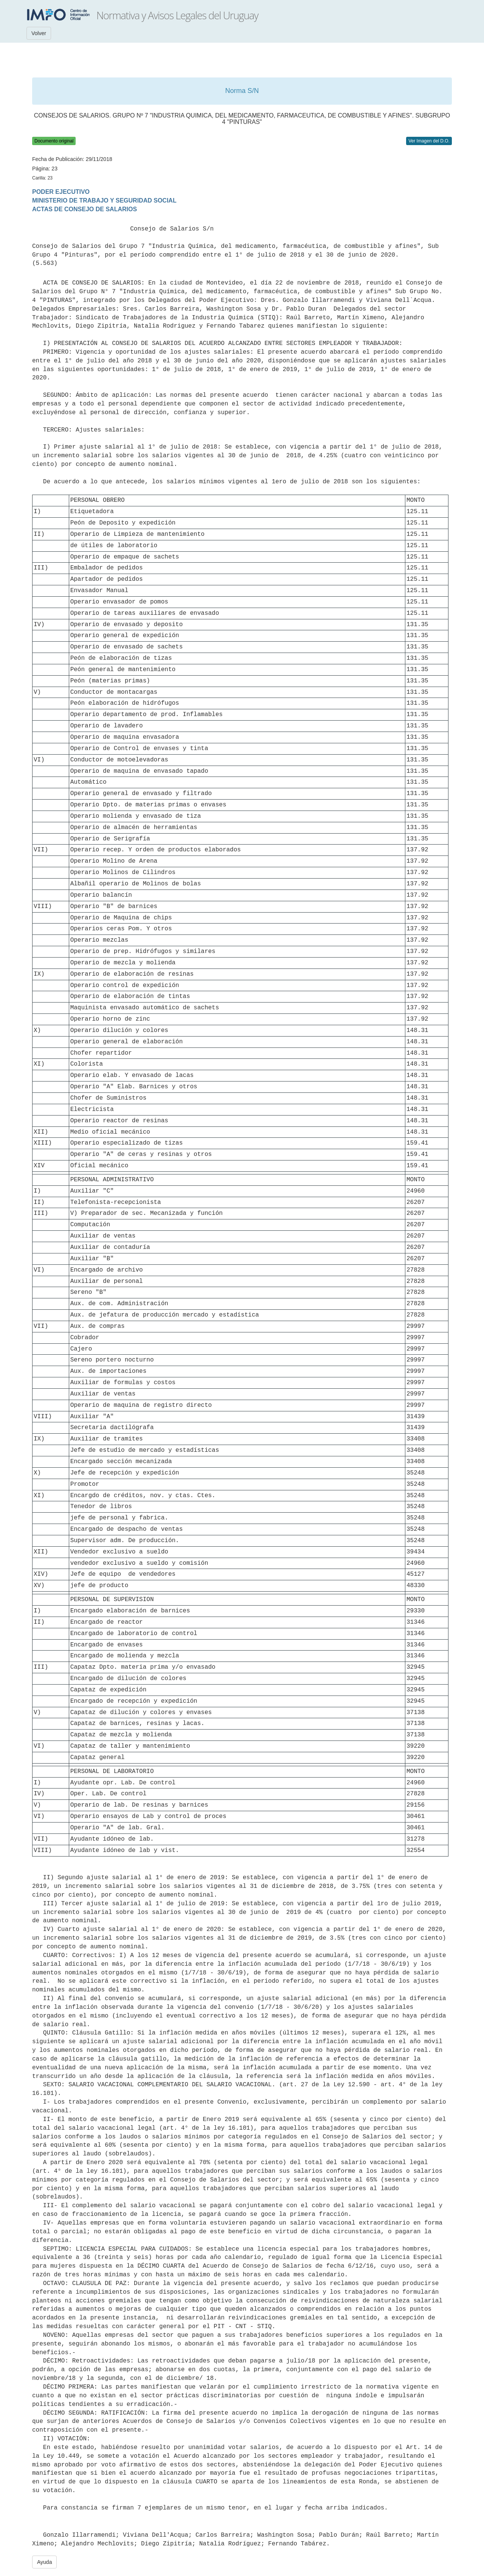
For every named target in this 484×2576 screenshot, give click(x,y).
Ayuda (44, 2562)
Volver (38, 33)
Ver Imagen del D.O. (429, 141)
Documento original (53, 141)
